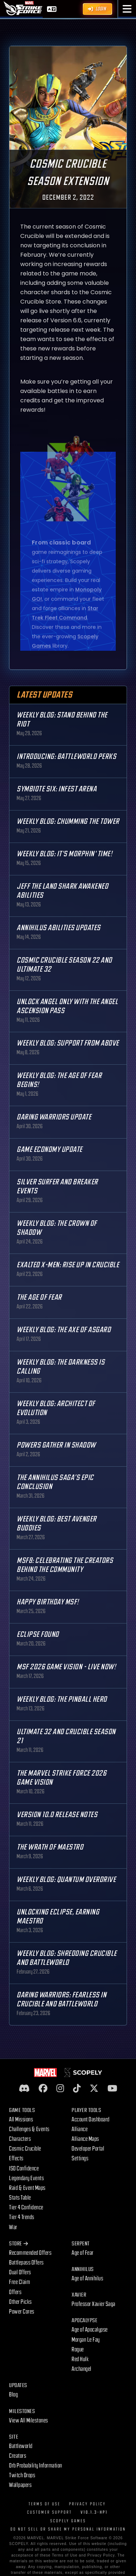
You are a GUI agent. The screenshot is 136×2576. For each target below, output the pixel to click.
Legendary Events (26, 2178)
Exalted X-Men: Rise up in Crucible (68, 1264)
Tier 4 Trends (21, 2217)
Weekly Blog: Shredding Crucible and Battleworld (67, 1958)
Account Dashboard (91, 2119)
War (13, 2227)
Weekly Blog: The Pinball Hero (62, 1699)
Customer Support (49, 2512)
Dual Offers (20, 2272)
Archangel (82, 2369)
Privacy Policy (87, 2504)
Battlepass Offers (26, 2262)
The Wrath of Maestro (50, 1847)
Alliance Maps (85, 2139)
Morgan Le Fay (86, 2339)
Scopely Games (68, 2521)
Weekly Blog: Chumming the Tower (68, 821)
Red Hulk (80, 2359)
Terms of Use (44, 2504)
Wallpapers (20, 2485)
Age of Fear (83, 2253)
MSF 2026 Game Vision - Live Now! (66, 1666)
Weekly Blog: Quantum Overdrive (66, 1879)
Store (18, 2243)
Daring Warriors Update (54, 1117)
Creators (17, 2456)
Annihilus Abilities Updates (59, 927)
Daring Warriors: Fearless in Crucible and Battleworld (61, 1999)
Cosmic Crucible (25, 2148)
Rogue (78, 2349)
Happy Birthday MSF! (48, 1602)
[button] (127, 9)
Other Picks (20, 2302)
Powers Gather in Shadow (56, 1445)
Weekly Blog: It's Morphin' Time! (64, 853)
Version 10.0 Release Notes (57, 1814)
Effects (16, 2158)
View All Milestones (28, 2420)
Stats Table (20, 2197)
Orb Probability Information (35, 2465)
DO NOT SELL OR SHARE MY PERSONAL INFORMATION (68, 2529)
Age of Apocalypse (90, 2329)
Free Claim (19, 2282)
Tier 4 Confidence (26, 2207)
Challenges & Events (29, 2129)
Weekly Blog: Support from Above (68, 1043)
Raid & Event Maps (27, 2188)
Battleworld (21, 2446)
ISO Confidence (24, 2168)
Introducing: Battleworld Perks (66, 756)
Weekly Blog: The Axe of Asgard (64, 1329)
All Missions (21, 2119)
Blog (13, 2394)
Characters (20, 2139)
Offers (15, 2292)
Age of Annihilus (87, 2278)
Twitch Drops (22, 2475)
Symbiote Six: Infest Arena (57, 789)
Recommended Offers (30, 2253)
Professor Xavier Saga (93, 2304)
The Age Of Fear (39, 1297)
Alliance (80, 2129)
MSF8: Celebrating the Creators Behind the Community (65, 1565)
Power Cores (21, 2311)
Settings (80, 2158)
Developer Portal (88, 2148)
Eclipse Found (38, 1634)
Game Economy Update (49, 1149)
